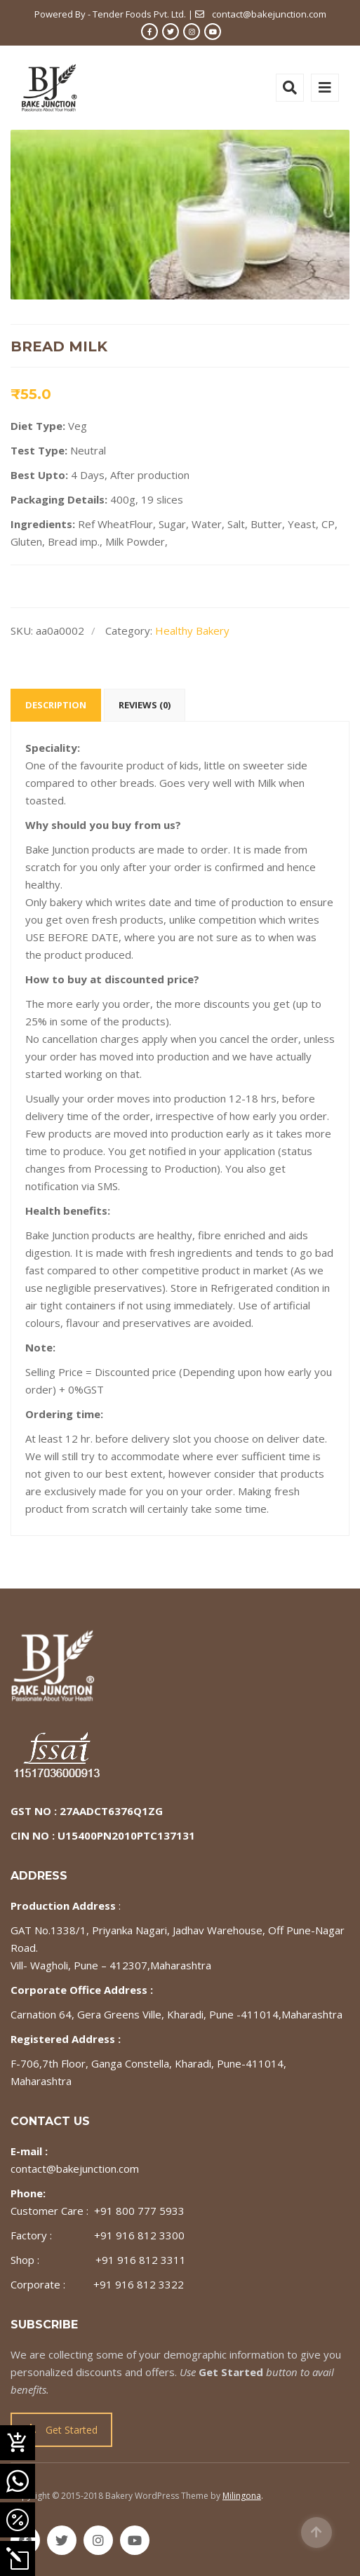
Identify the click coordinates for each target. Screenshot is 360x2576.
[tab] (56, 705)
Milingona (241, 2496)
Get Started (62, 2429)
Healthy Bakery (192, 630)
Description (55, 705)
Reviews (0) (145, 705)
